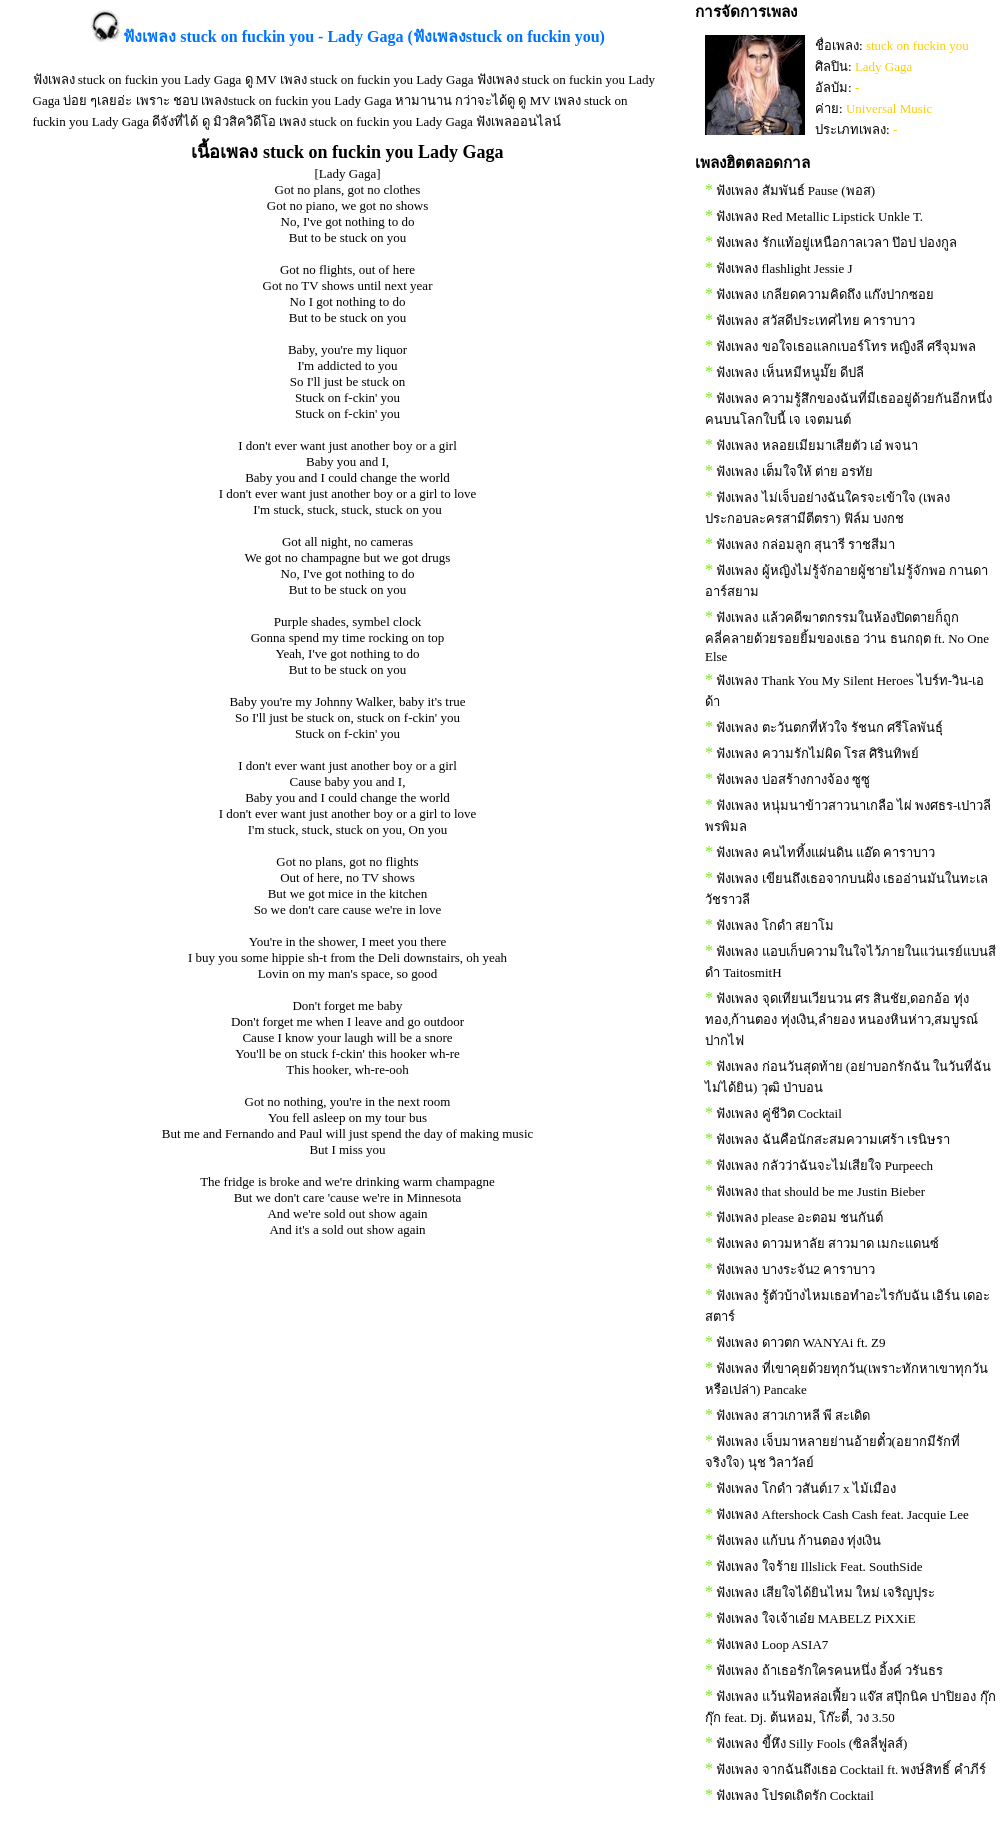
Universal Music (889, 108)
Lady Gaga (883, 66)
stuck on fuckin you (917, 45)
